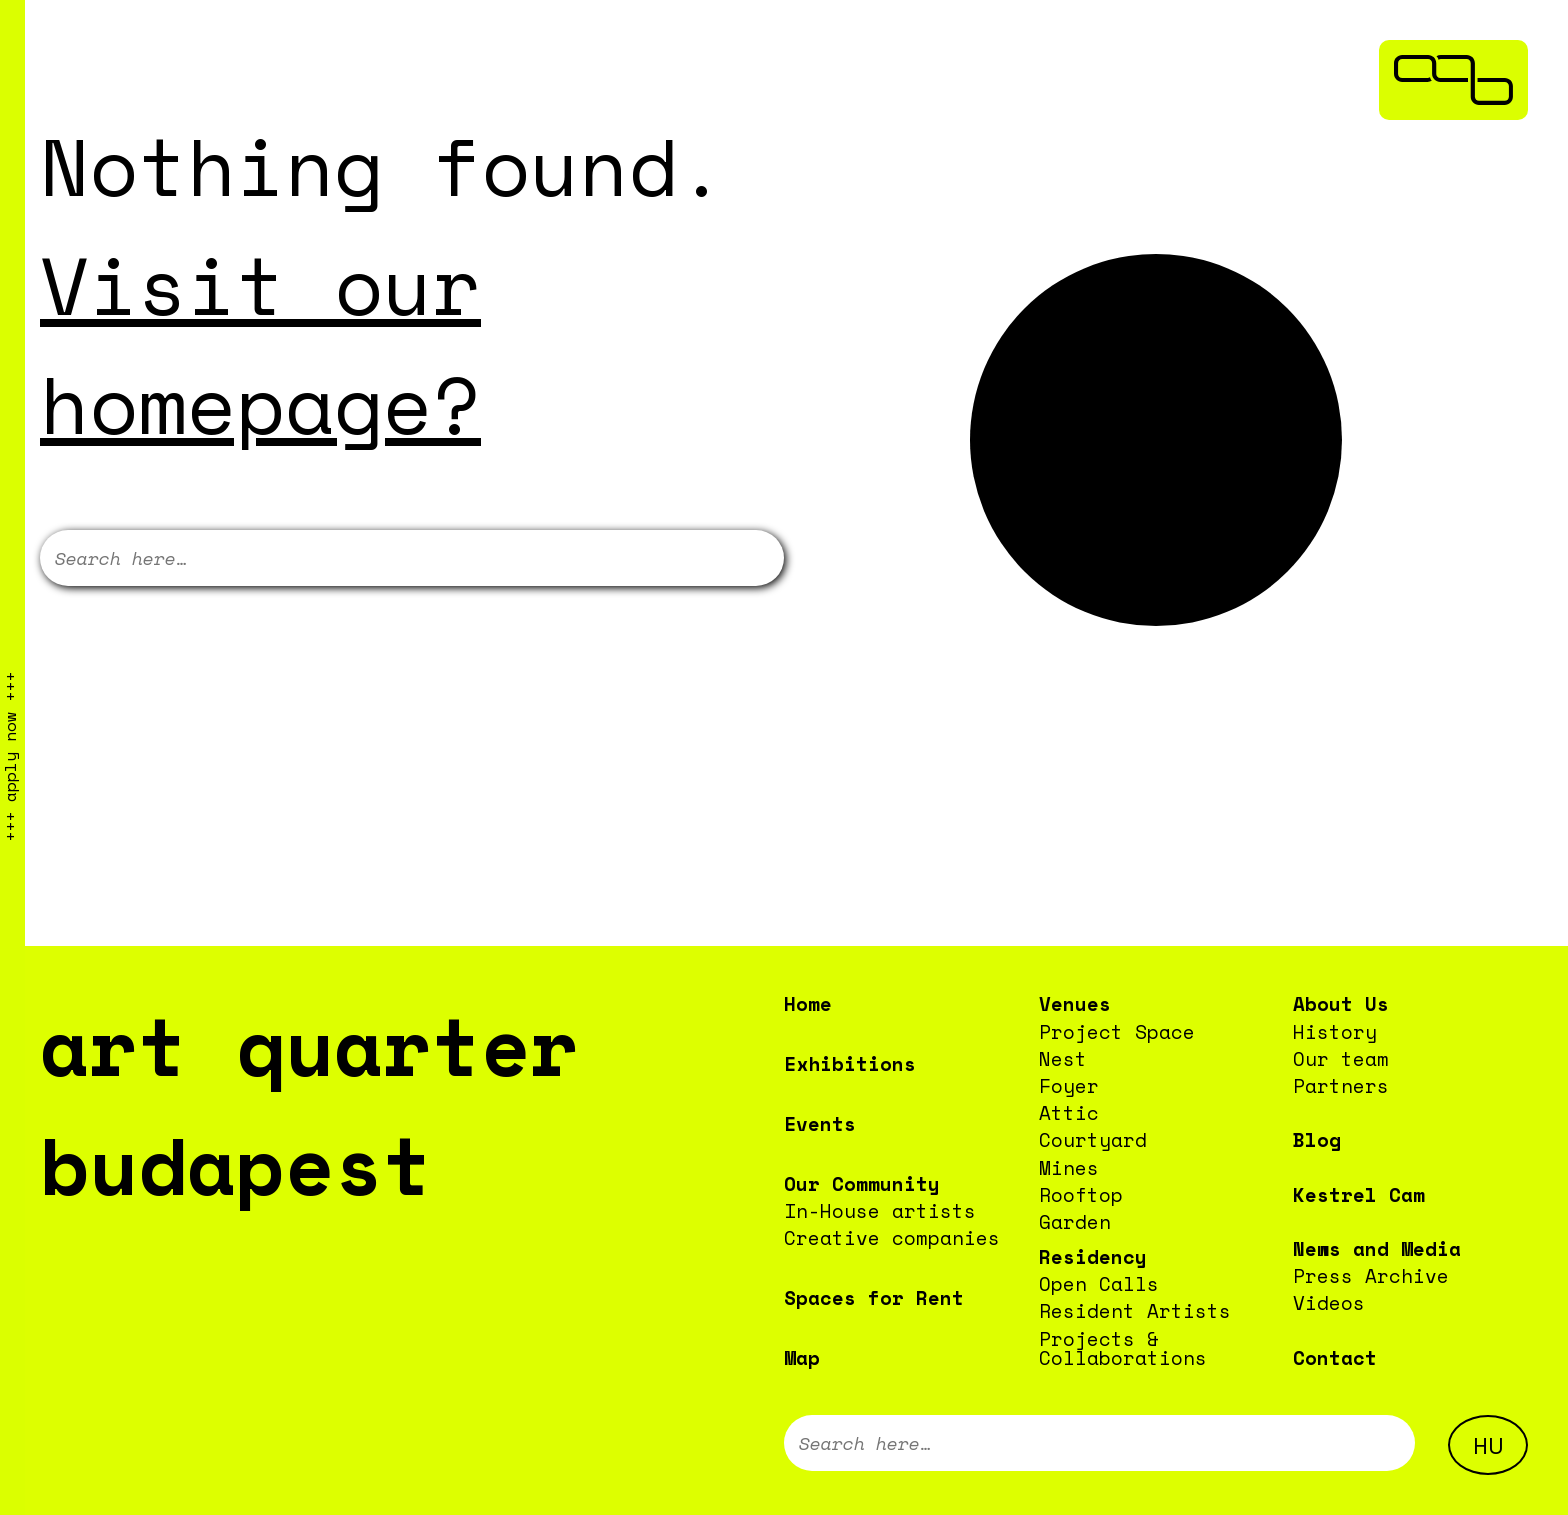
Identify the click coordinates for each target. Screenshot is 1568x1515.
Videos (1329, 1302)
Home (808, 1003)
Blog (1317, 1139)
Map (802, 1357)
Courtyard (1093, 1139)
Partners (1341, 1085)
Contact (1335, 1357)
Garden (1075, 1221)
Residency (1093, 1256)
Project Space (1117, 1031)
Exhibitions (850, 1063)
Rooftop (1081, 1194)
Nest (1063, 1058)
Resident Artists (1135, 1310)
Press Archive (1371, 1275)
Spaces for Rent (874, 1297)
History (1335, 1031)
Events (820, 1123)
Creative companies (892, 1237)
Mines (1069, 1167)
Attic (1069, 1112)
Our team (1341, 1058)
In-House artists (880, 1210)
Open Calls (1099, 1283)
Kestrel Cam (1359, 1194)
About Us (1341, 1003)
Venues (1075, 1003)
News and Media (1377, 1248)
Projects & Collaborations (1123, 1348)
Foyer (1069, 1085)
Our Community (862, 1183)
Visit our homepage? (260, 344)
